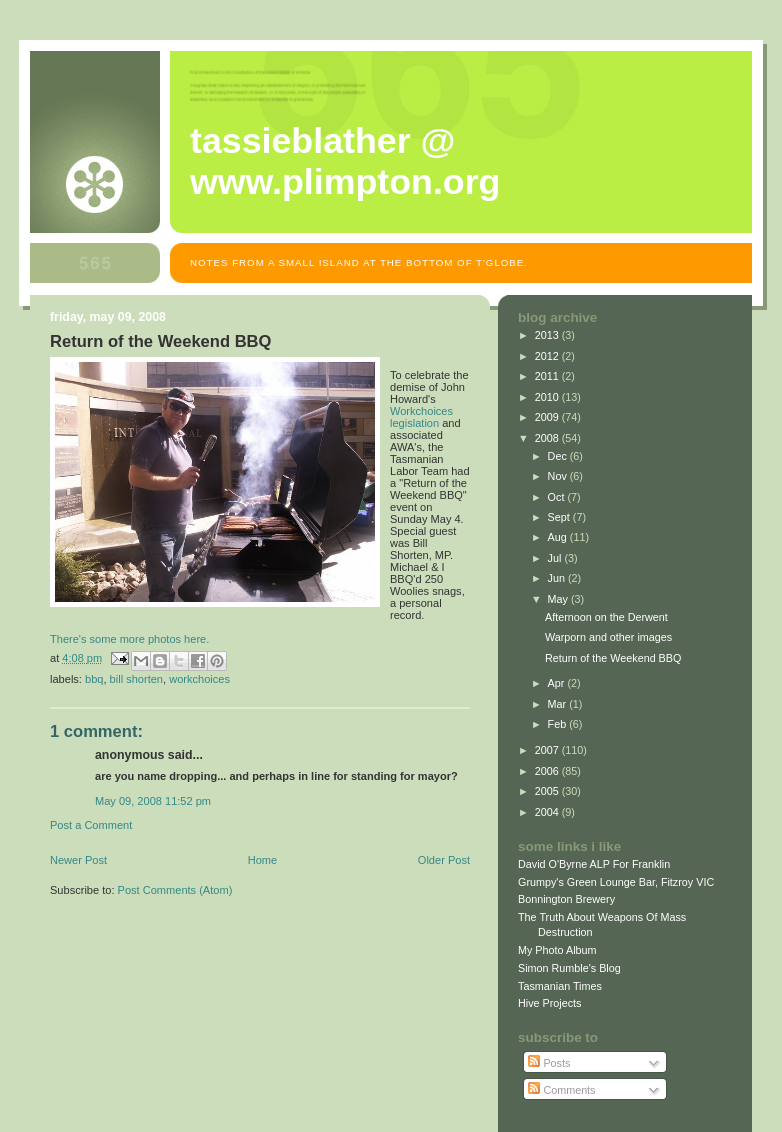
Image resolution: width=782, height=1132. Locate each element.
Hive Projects (550, 1003)
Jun (558, 578)
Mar (559, 704)
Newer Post (78, 860)
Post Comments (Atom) (175, 890)
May (559, 599)
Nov (559, 476)
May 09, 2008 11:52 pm (153, 801)
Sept (560, 517)
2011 (548, 376)
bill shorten (136, 679)
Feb (559, 724)
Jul (556, 558)
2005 (548, 791)
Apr (558, 683)
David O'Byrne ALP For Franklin (594, 864)
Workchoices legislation (421, 417)
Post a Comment (91, 825)
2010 (548, 397)
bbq (94, 679)
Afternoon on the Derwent (606, 617)
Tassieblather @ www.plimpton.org (345, 161)
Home (262, 860)
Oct (558, 497)
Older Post (444, 860)
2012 (548, 356)
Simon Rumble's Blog (569, 968)
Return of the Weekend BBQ (613, 658)
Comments (561, 1090)
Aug (559, 537)
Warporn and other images (608, 637)
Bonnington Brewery (566, 899)
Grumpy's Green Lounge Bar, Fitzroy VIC (616, 882)
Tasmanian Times (560, 986)
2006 (548, 771)
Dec (559, 456)
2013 (548, 335)
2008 (548, 438)
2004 (548, 812)
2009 (548, 417)
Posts (549, 1063)
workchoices (199, 679)
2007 (548, 750)
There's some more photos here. (129, 639)
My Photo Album (557, 950)
